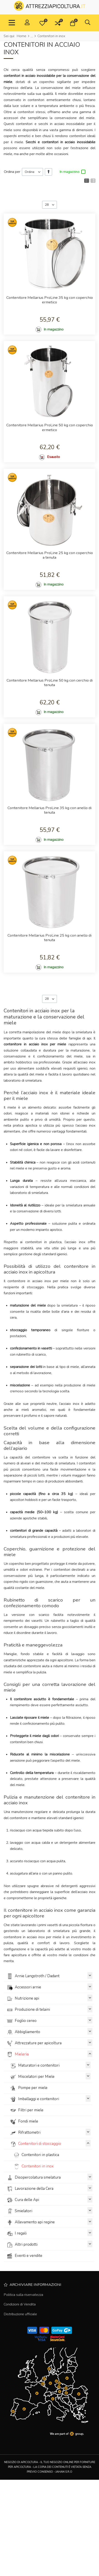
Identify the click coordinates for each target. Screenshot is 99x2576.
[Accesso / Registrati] (27, 23)
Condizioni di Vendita (20, 2391)
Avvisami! (49, 481)
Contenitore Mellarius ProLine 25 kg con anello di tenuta (49, 1010)
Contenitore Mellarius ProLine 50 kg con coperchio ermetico (49, 442)
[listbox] (32, 172)
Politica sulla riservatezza (23, 2381)
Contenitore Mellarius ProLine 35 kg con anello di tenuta (49, 868)
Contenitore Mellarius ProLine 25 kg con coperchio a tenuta (49, 584)
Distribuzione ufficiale (20, 2400)
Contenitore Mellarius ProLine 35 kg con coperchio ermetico (49, 300)
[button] (42, 23)
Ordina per (12, 171)
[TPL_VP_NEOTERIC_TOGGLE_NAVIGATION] (12, 23)
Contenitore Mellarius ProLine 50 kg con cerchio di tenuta (50, 726)
